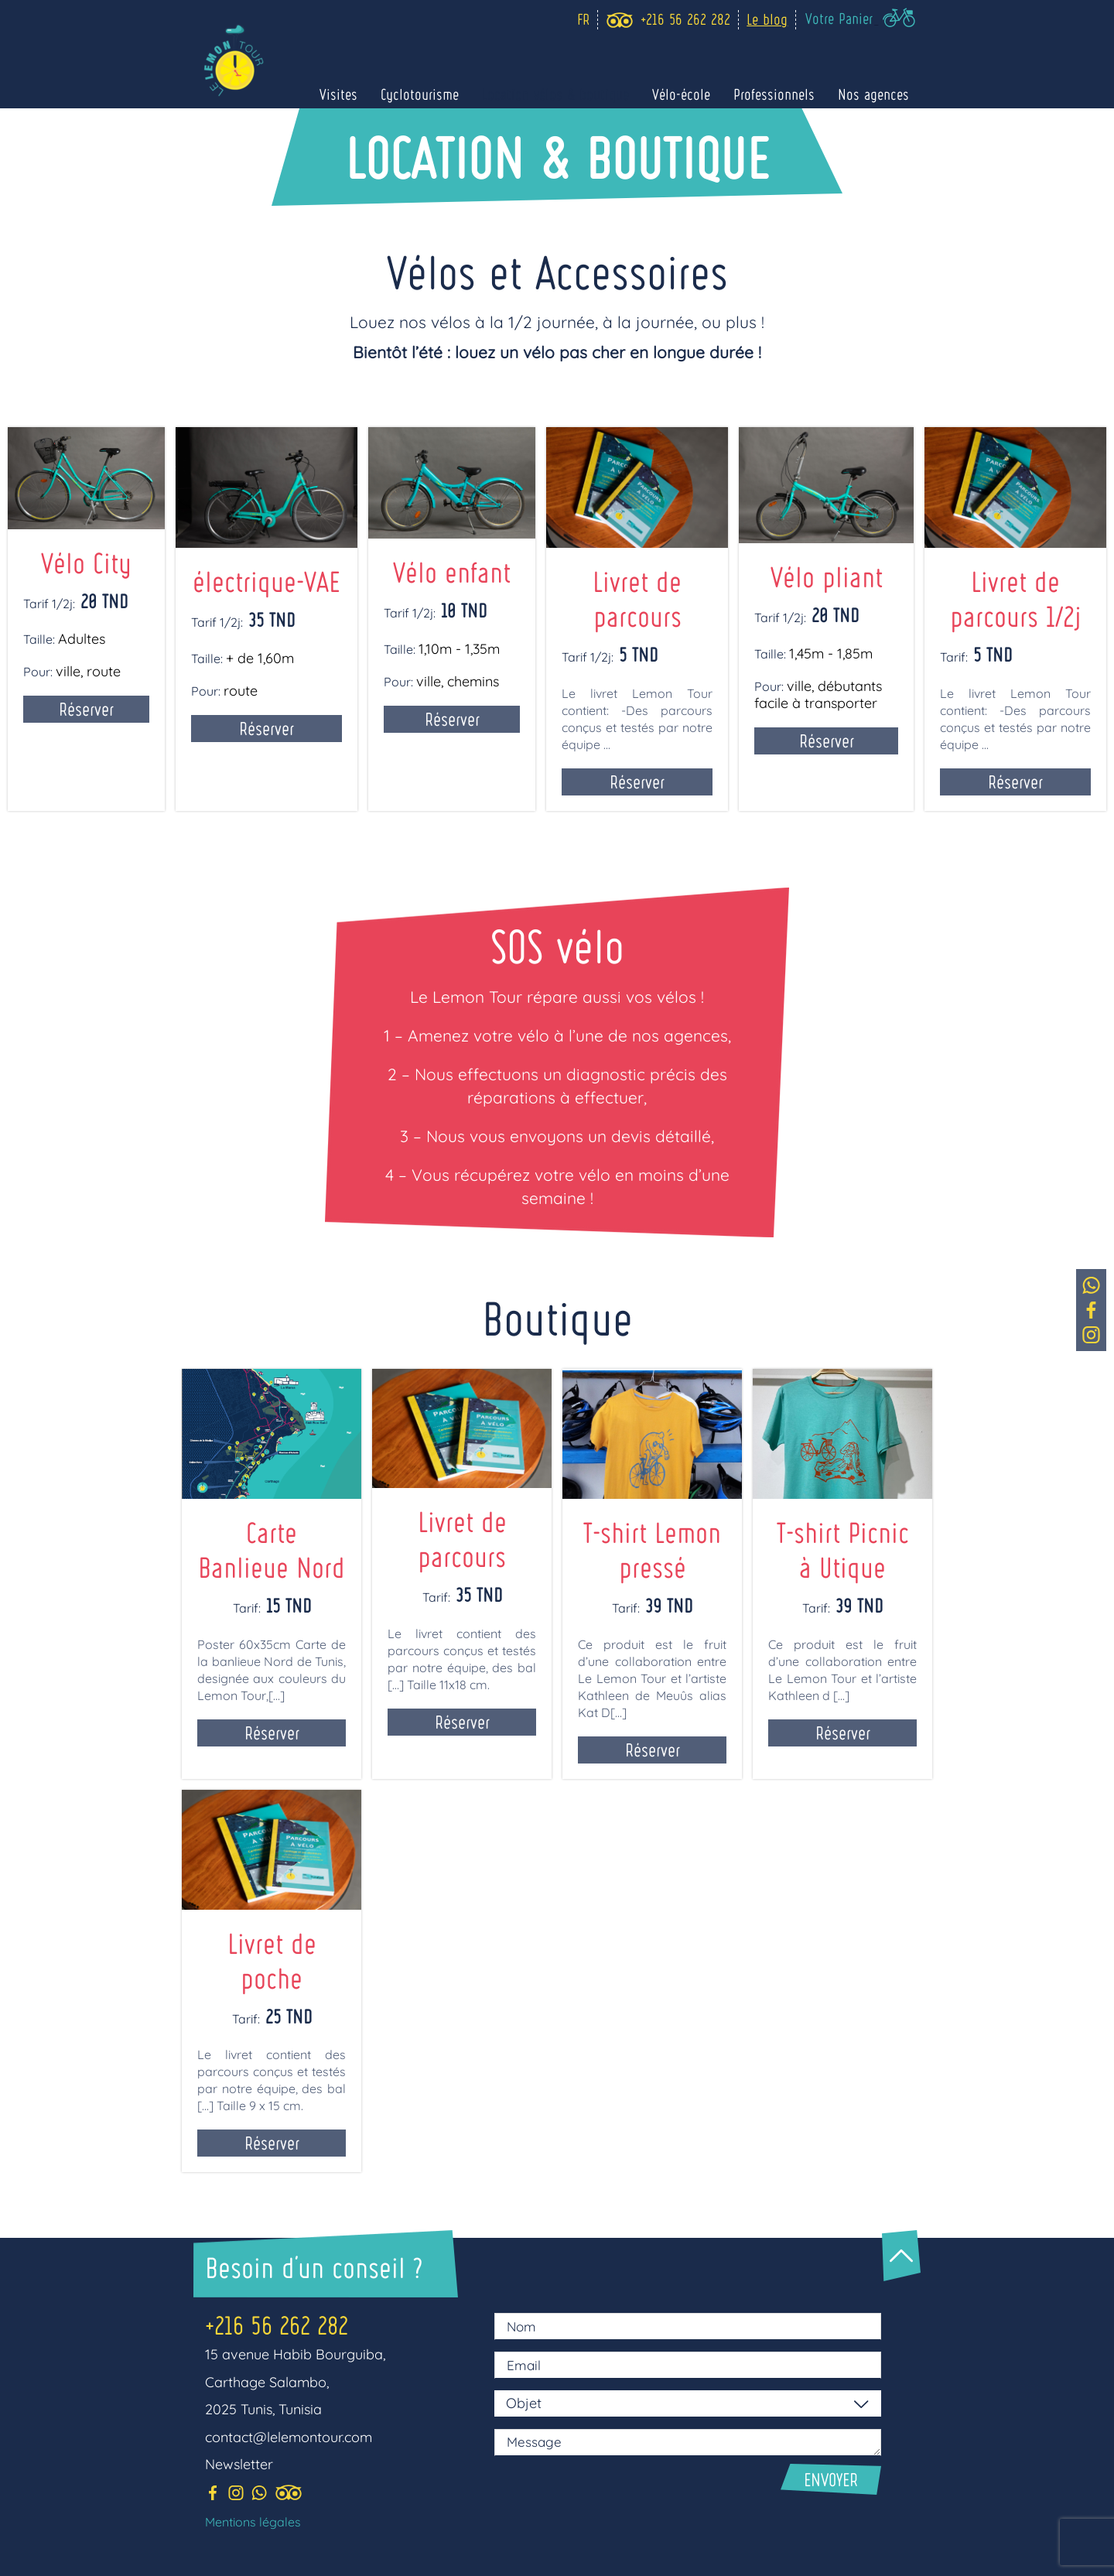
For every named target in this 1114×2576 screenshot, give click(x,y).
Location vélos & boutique (555, 94)
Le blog (767, 19)
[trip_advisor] (619, 20)
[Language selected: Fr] (579, 19)
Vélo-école (681, 94)
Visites (338, 94)
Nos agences (873, 94)
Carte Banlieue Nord (271, 1549)
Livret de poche (271, 1960)
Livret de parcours (462, 1538)
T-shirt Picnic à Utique (843, 1549)
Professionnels (774, 94)
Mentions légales (253, 2522)
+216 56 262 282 (276, 2325)
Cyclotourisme (420, 94)
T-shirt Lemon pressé (652, 1549)
